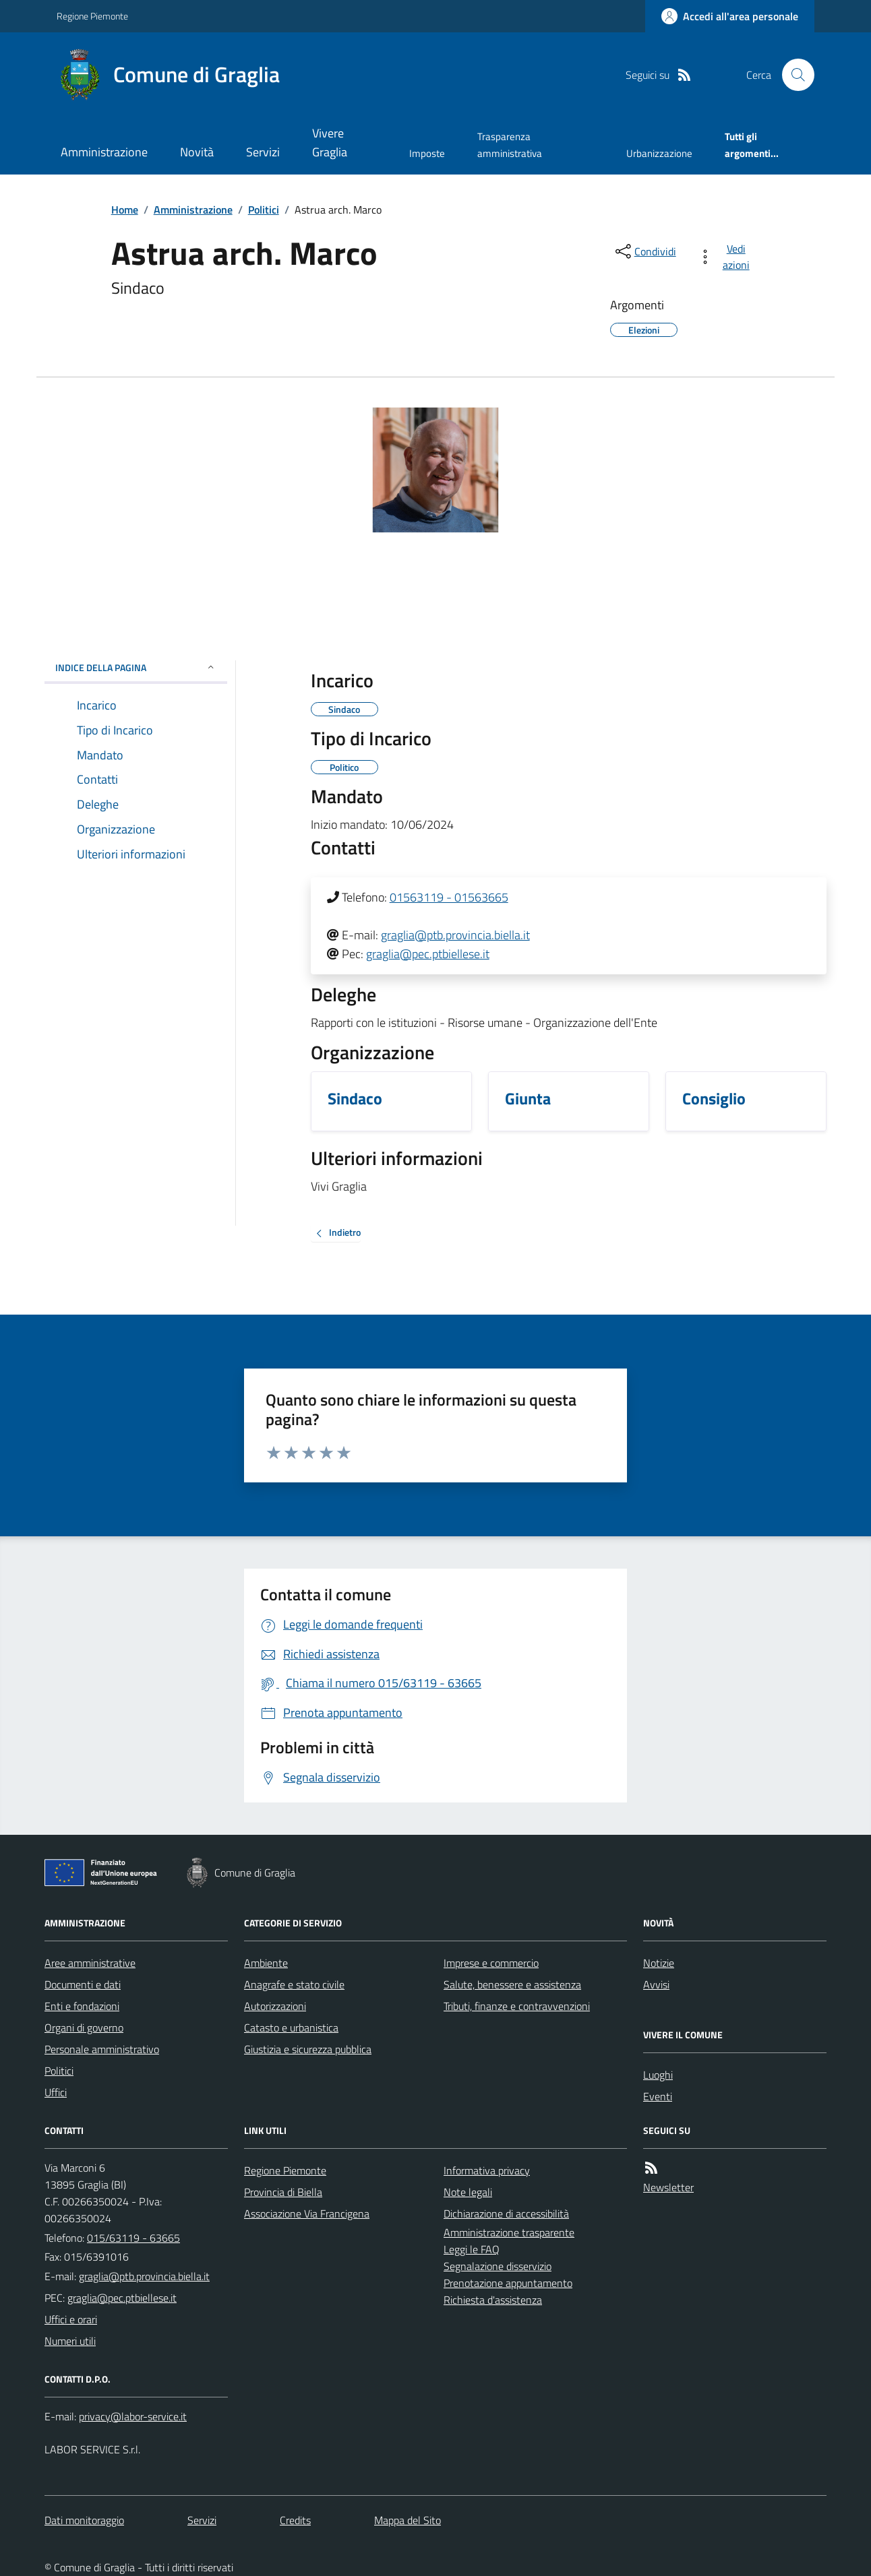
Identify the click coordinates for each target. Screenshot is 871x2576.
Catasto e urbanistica (291, 2027)
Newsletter (668, 2187)
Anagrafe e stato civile (294, 1984)
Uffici (55, 2092)
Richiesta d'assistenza (493, 2300)
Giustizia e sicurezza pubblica (307, 2049)
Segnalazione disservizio (497, 2266)
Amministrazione (104, 152)
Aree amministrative (90, 1963)
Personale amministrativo (101, 2049)
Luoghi (658, 2075)
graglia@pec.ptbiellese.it (427, 954)
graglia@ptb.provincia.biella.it (455, 935)
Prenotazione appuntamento (508, 2283)
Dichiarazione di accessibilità (506, 2213)
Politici (263, 209)
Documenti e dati (82, 1984)
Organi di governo (83, 2027)
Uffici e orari (70, 2319)
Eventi (657, 2096)
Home (124, 209)
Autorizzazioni (275, 2006)
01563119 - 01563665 (449, 897)
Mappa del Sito (407, 2520)
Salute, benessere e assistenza (512, 1984)
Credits (295, 2520)
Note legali (468, 2192)
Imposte (427, 153)
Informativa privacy (487, 2170)
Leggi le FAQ (472, 2249)
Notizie (658, 1963)
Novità (197, 152)
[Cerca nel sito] (792, 75)
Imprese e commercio (491, 1963)
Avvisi (656, 1984)
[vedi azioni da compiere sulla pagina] (726, 257)
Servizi (263, 152)
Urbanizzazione (659, 153)
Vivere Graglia (329, 142)
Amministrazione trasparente (509, 2232)
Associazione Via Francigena (306, 2213)
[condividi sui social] (644, 251)
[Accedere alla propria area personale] (729, 16)
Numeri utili (70, 2341)
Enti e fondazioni (81, 2006)
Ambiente (266, 1963)
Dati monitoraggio (84, 2520)
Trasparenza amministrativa (509, 144)
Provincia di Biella (283, 2192)
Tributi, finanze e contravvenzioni (517, 2006)
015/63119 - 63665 (133, 2238)
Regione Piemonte (92, 16)
